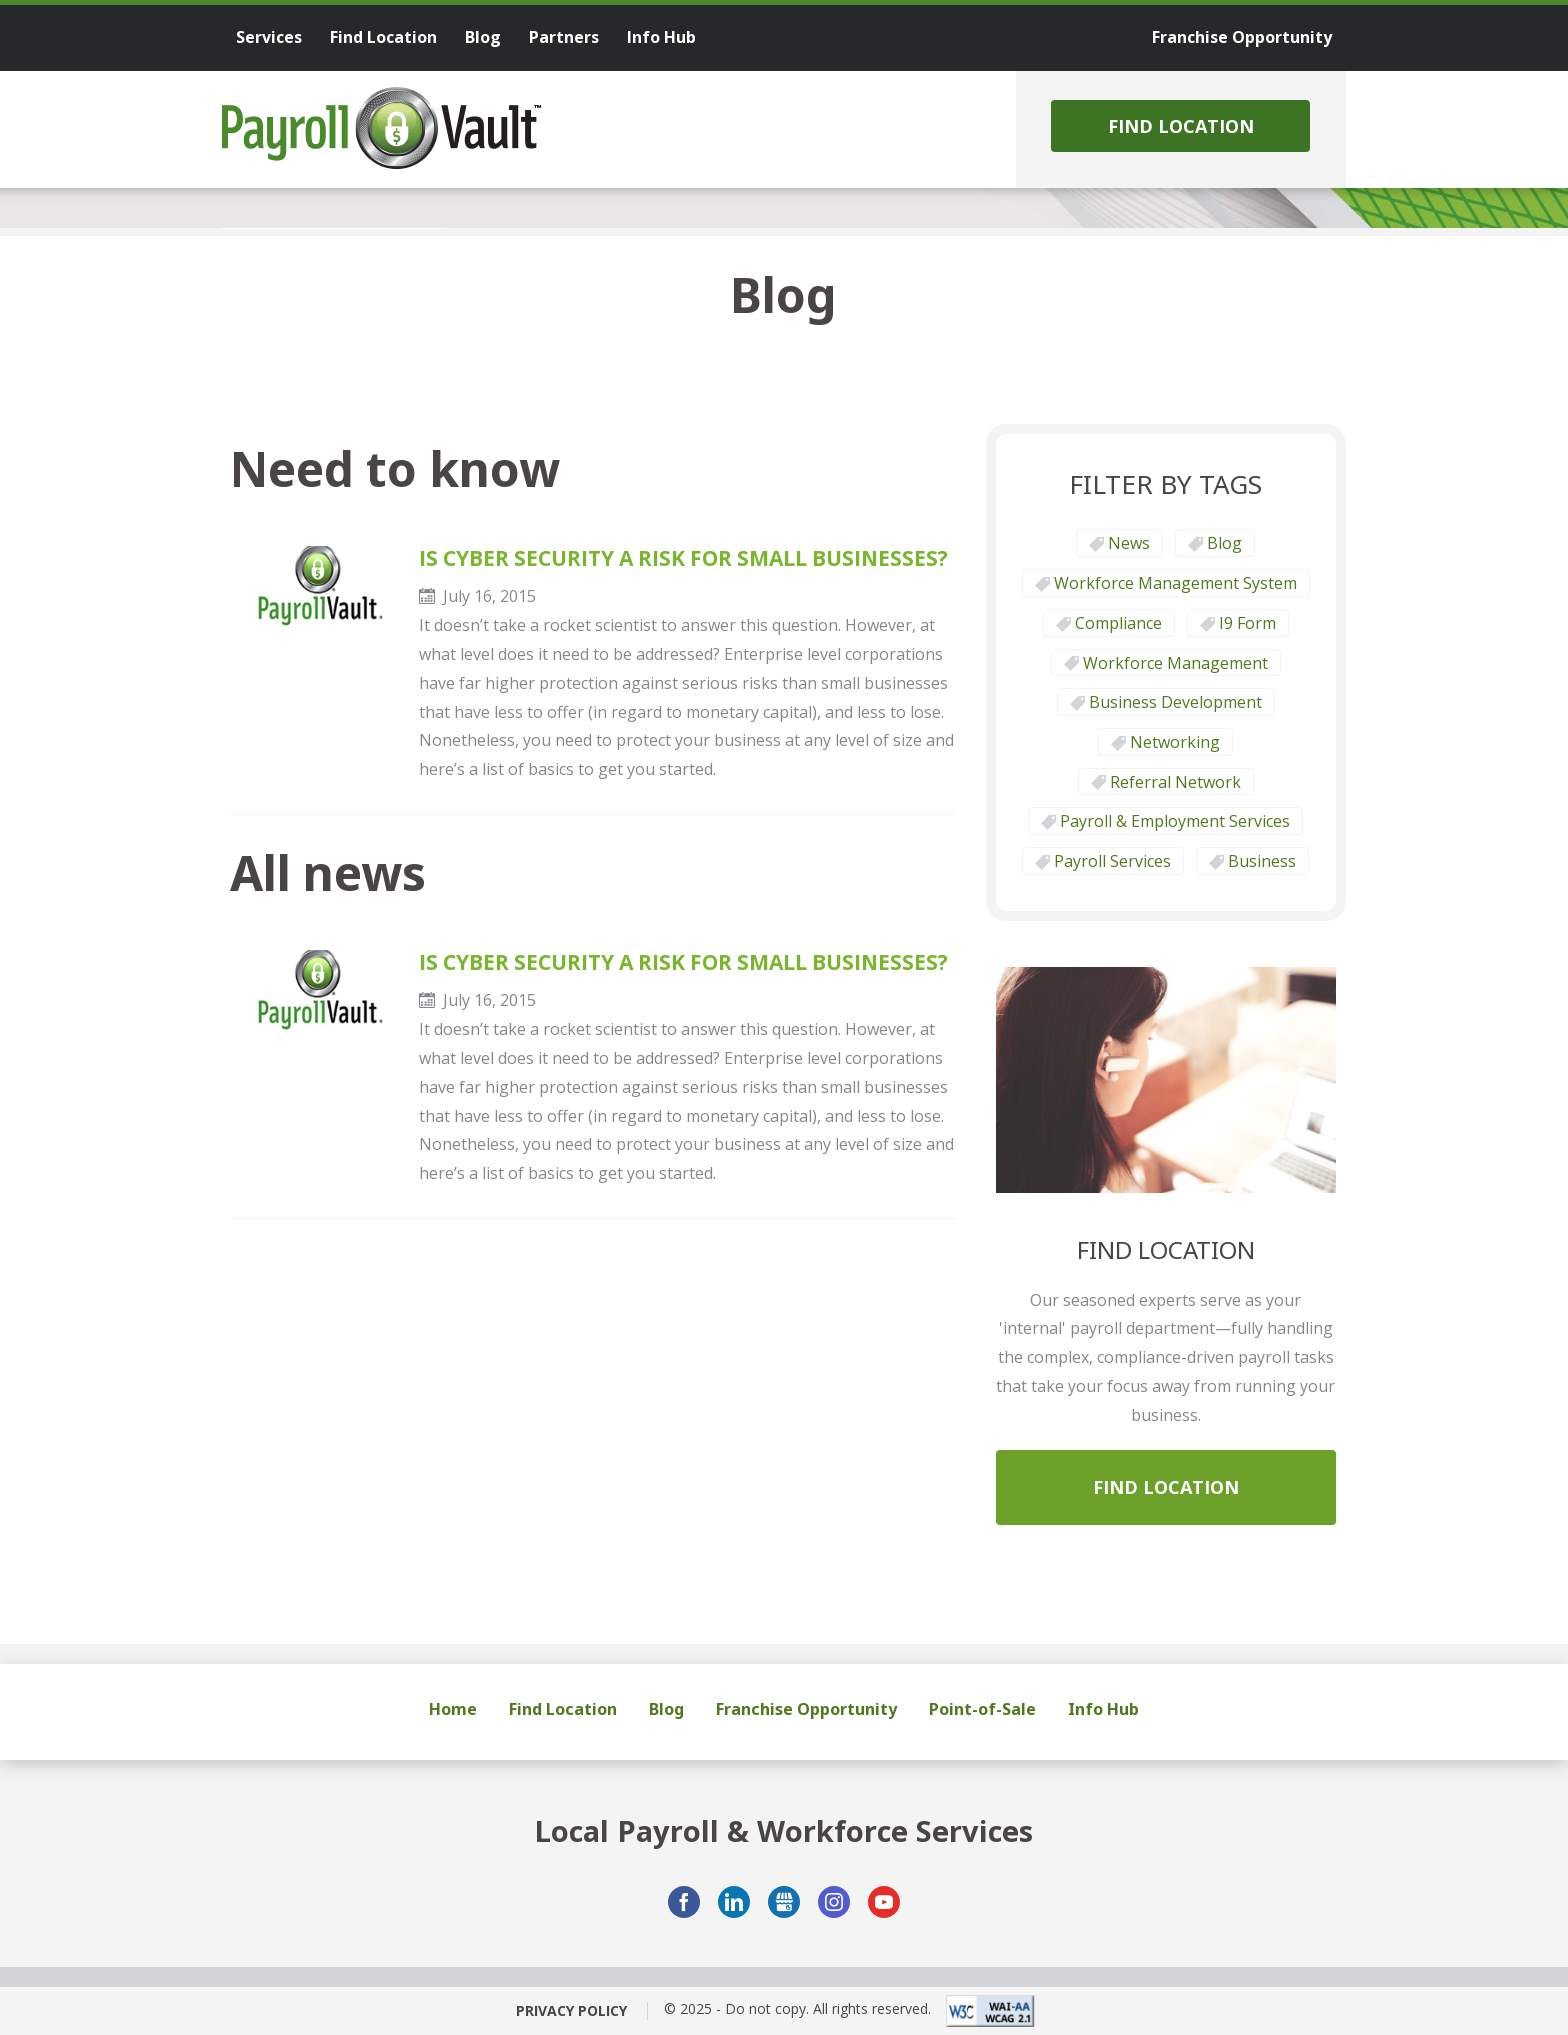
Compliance (1118, 623)
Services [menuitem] (269, 37)
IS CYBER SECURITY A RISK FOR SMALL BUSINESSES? (683, 558)
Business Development (1175, 702)
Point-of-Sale (982, 1709)
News (1129, 543)
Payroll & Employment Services (1175, 821)
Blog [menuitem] (483, 37)
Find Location (1181, 126)
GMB (784, 1902)
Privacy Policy (571, 2011)
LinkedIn (734, 1902)
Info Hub (1103, 1709)
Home (453, 1709)
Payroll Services (1112, 861)
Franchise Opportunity (806, 1709)
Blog (1224, 543)
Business (1262, 861)
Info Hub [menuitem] (661, 37)
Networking (1175, 742)
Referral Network (1175, 782)
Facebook (684, 1902)
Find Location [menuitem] (383, 37)
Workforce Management (1175, 663)
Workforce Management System (1175, 583)
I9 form (1247, 623)
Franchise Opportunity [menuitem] (1242, 37)
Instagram (834, 1902)
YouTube (884, 1902)
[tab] (334, 228)
